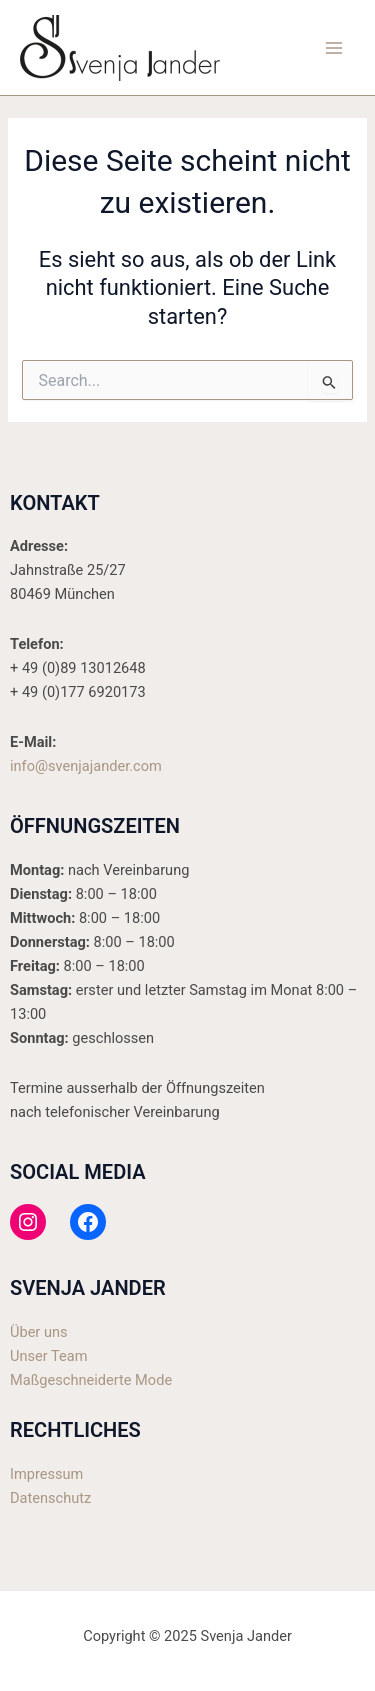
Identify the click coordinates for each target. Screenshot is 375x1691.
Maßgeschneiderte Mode (91, 1380)
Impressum (46, 1474)
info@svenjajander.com (86, 766)
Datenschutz (50, 1498)
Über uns (39, 1332)
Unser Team (48, 1356)
